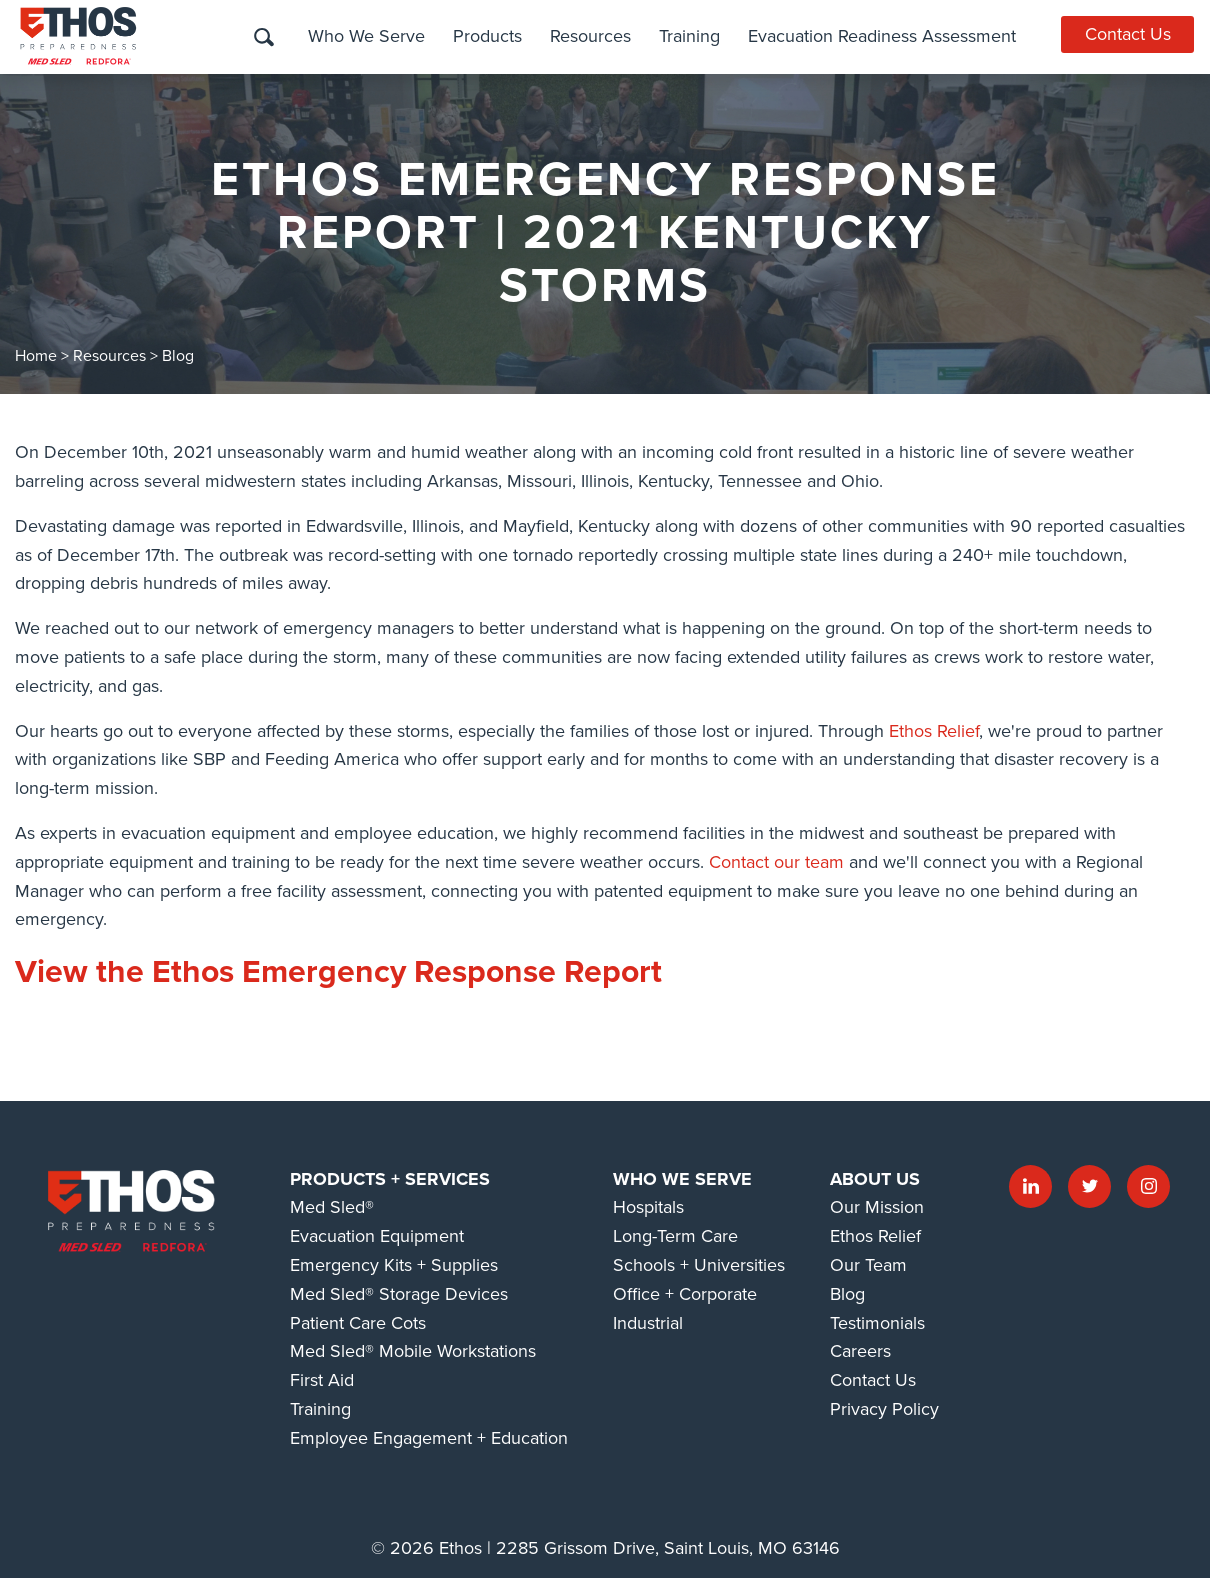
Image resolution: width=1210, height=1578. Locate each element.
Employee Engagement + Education (429, 1438)
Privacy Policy (884, 1409)
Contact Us (1128, 34)
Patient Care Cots (358, 1323)
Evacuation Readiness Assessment (881, 36)
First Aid (322, 1380)
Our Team (868, 1265)
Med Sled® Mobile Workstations (413, 1351)
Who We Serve (365, 36)
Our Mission (877, 1207)
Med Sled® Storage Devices (399, 1294)
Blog (178, 356)
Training (688, 36)
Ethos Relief (934, 731)
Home (36, 356)
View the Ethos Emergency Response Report (338, 972)
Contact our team (776, 862)
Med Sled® (332, 1207)
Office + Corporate (685, 1294)
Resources (589, 36)
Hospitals (648, 1207)
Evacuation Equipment (377, 1236)
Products (486, 36)
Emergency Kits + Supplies (394, 1265)
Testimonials (877, 1323)
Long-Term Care (675, 1236)
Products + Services (390, 1179)
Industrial (648, 1323)
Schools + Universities (699, 1265)
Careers (860, 1351)
